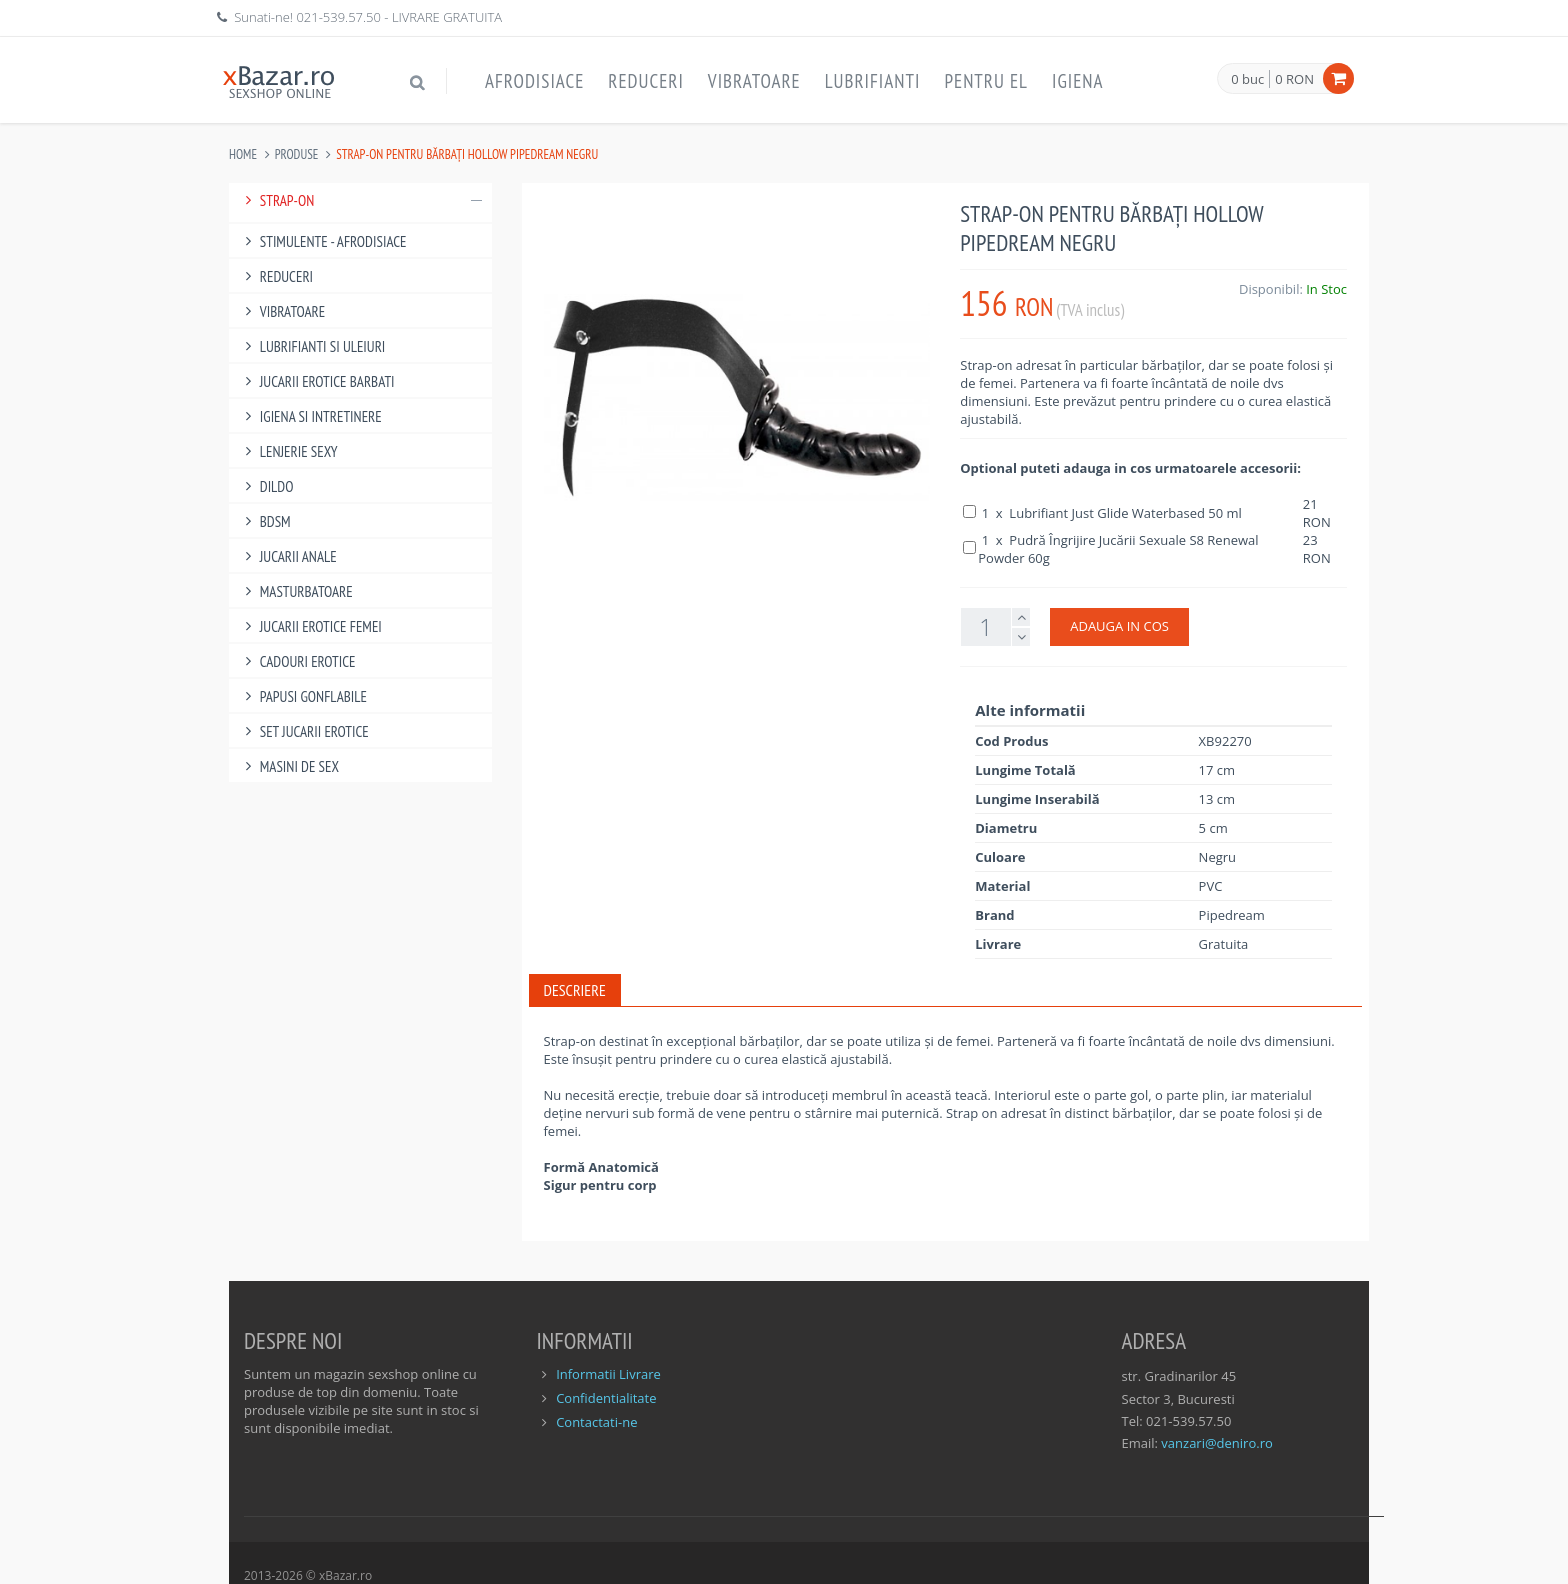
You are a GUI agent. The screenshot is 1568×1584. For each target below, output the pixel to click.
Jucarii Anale (288, 556)
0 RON (1294, 79)
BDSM (265, 521)
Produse (297, 154)
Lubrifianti (873, 81)
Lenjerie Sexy (288, 451)
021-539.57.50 (338, 17)
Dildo (266, 486)
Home (243, 154)
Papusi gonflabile (303, 696)
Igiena (1078, 81)
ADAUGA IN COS (1119, 626)
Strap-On (360, 200)
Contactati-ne (596, 1422)
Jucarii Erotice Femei (310, 626)
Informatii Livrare (608, 1374)
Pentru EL (986, 81)
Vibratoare (754, 81)
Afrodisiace (534, 81)
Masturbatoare (296, 591)
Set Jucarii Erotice (304, 731)
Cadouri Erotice (297, 661)
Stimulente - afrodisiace (322, 241)
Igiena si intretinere (310, 416)
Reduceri (646, 81)
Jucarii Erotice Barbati (317, 381)
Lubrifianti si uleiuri (312, 346)
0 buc (1247, 80)
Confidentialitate (606, 1398)
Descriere (575, 990)
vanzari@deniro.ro (1216, 1443)
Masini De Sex (289, 766)
